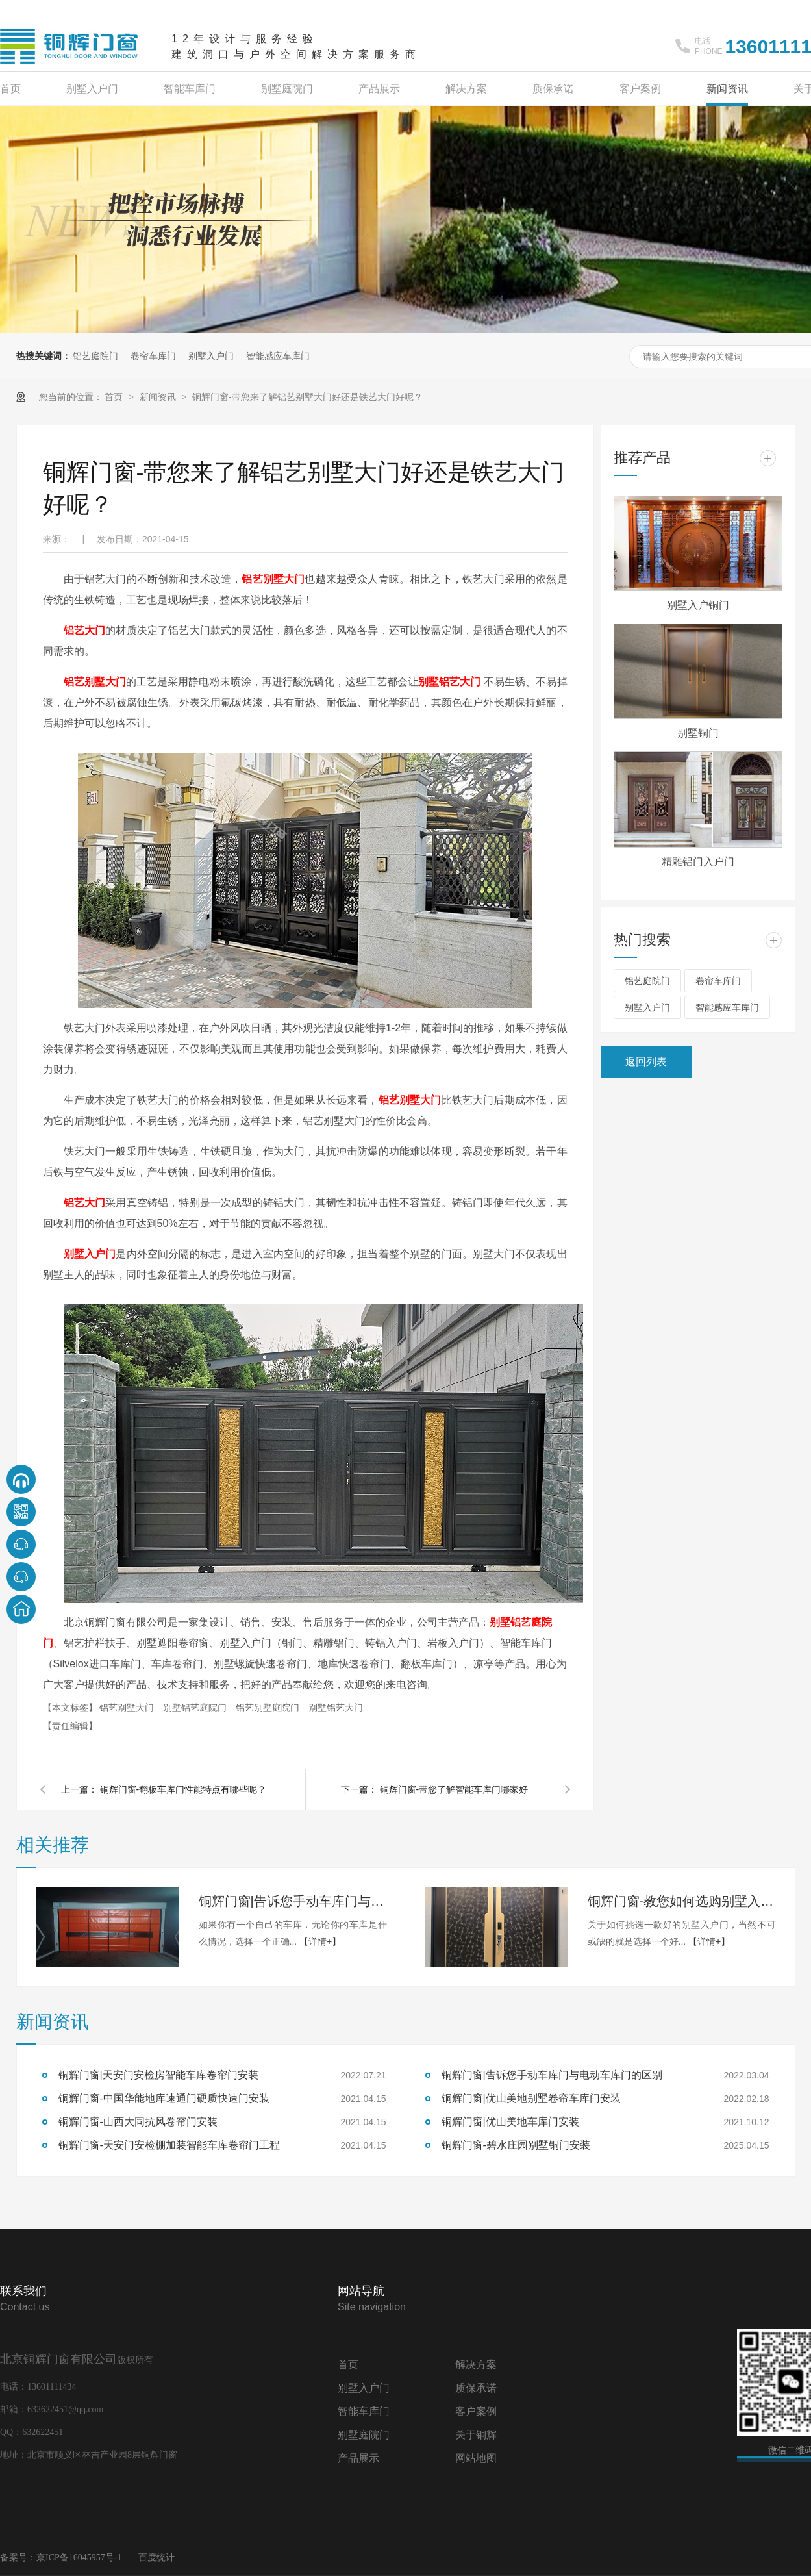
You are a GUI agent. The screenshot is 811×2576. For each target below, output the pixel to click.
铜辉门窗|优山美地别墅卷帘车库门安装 (531, 2098)
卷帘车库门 (153, 356)
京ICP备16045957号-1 (78, 2557)
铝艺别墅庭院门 (269, 1707)
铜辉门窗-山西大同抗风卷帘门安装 (138, 2121)
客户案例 (640, 88)
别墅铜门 (698, 733)
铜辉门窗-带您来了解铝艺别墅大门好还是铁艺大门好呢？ (307, 397)
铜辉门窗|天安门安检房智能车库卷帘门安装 (158, 2074)
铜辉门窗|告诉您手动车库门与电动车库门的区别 (293, 1901)
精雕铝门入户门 (698, 861)
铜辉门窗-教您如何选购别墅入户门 (682, 1901)
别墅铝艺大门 (335, 1707)
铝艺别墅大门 (273, 579)
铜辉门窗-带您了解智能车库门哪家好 (454, 1789)
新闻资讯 (727, 88)
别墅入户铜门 (698, 605)
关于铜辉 (476, 2434)
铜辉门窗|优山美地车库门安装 (510, 2121)
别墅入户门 (92, 88)
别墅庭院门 (287, 88)
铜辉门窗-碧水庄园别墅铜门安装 (516, 2145)
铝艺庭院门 (95, 356)
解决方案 (466, 88)
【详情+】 (320, 1941)
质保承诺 (553, 88)
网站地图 (476, 2458)
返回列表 (646, 1061)
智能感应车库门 (278, 356)
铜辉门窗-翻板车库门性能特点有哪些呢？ (183, 1789)
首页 (10, 88)
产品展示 (379, 88)
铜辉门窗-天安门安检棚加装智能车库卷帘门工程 (169, 2145)
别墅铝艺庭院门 (196, 1707)
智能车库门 (190, 88)
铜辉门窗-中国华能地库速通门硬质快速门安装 (163, 2098)
